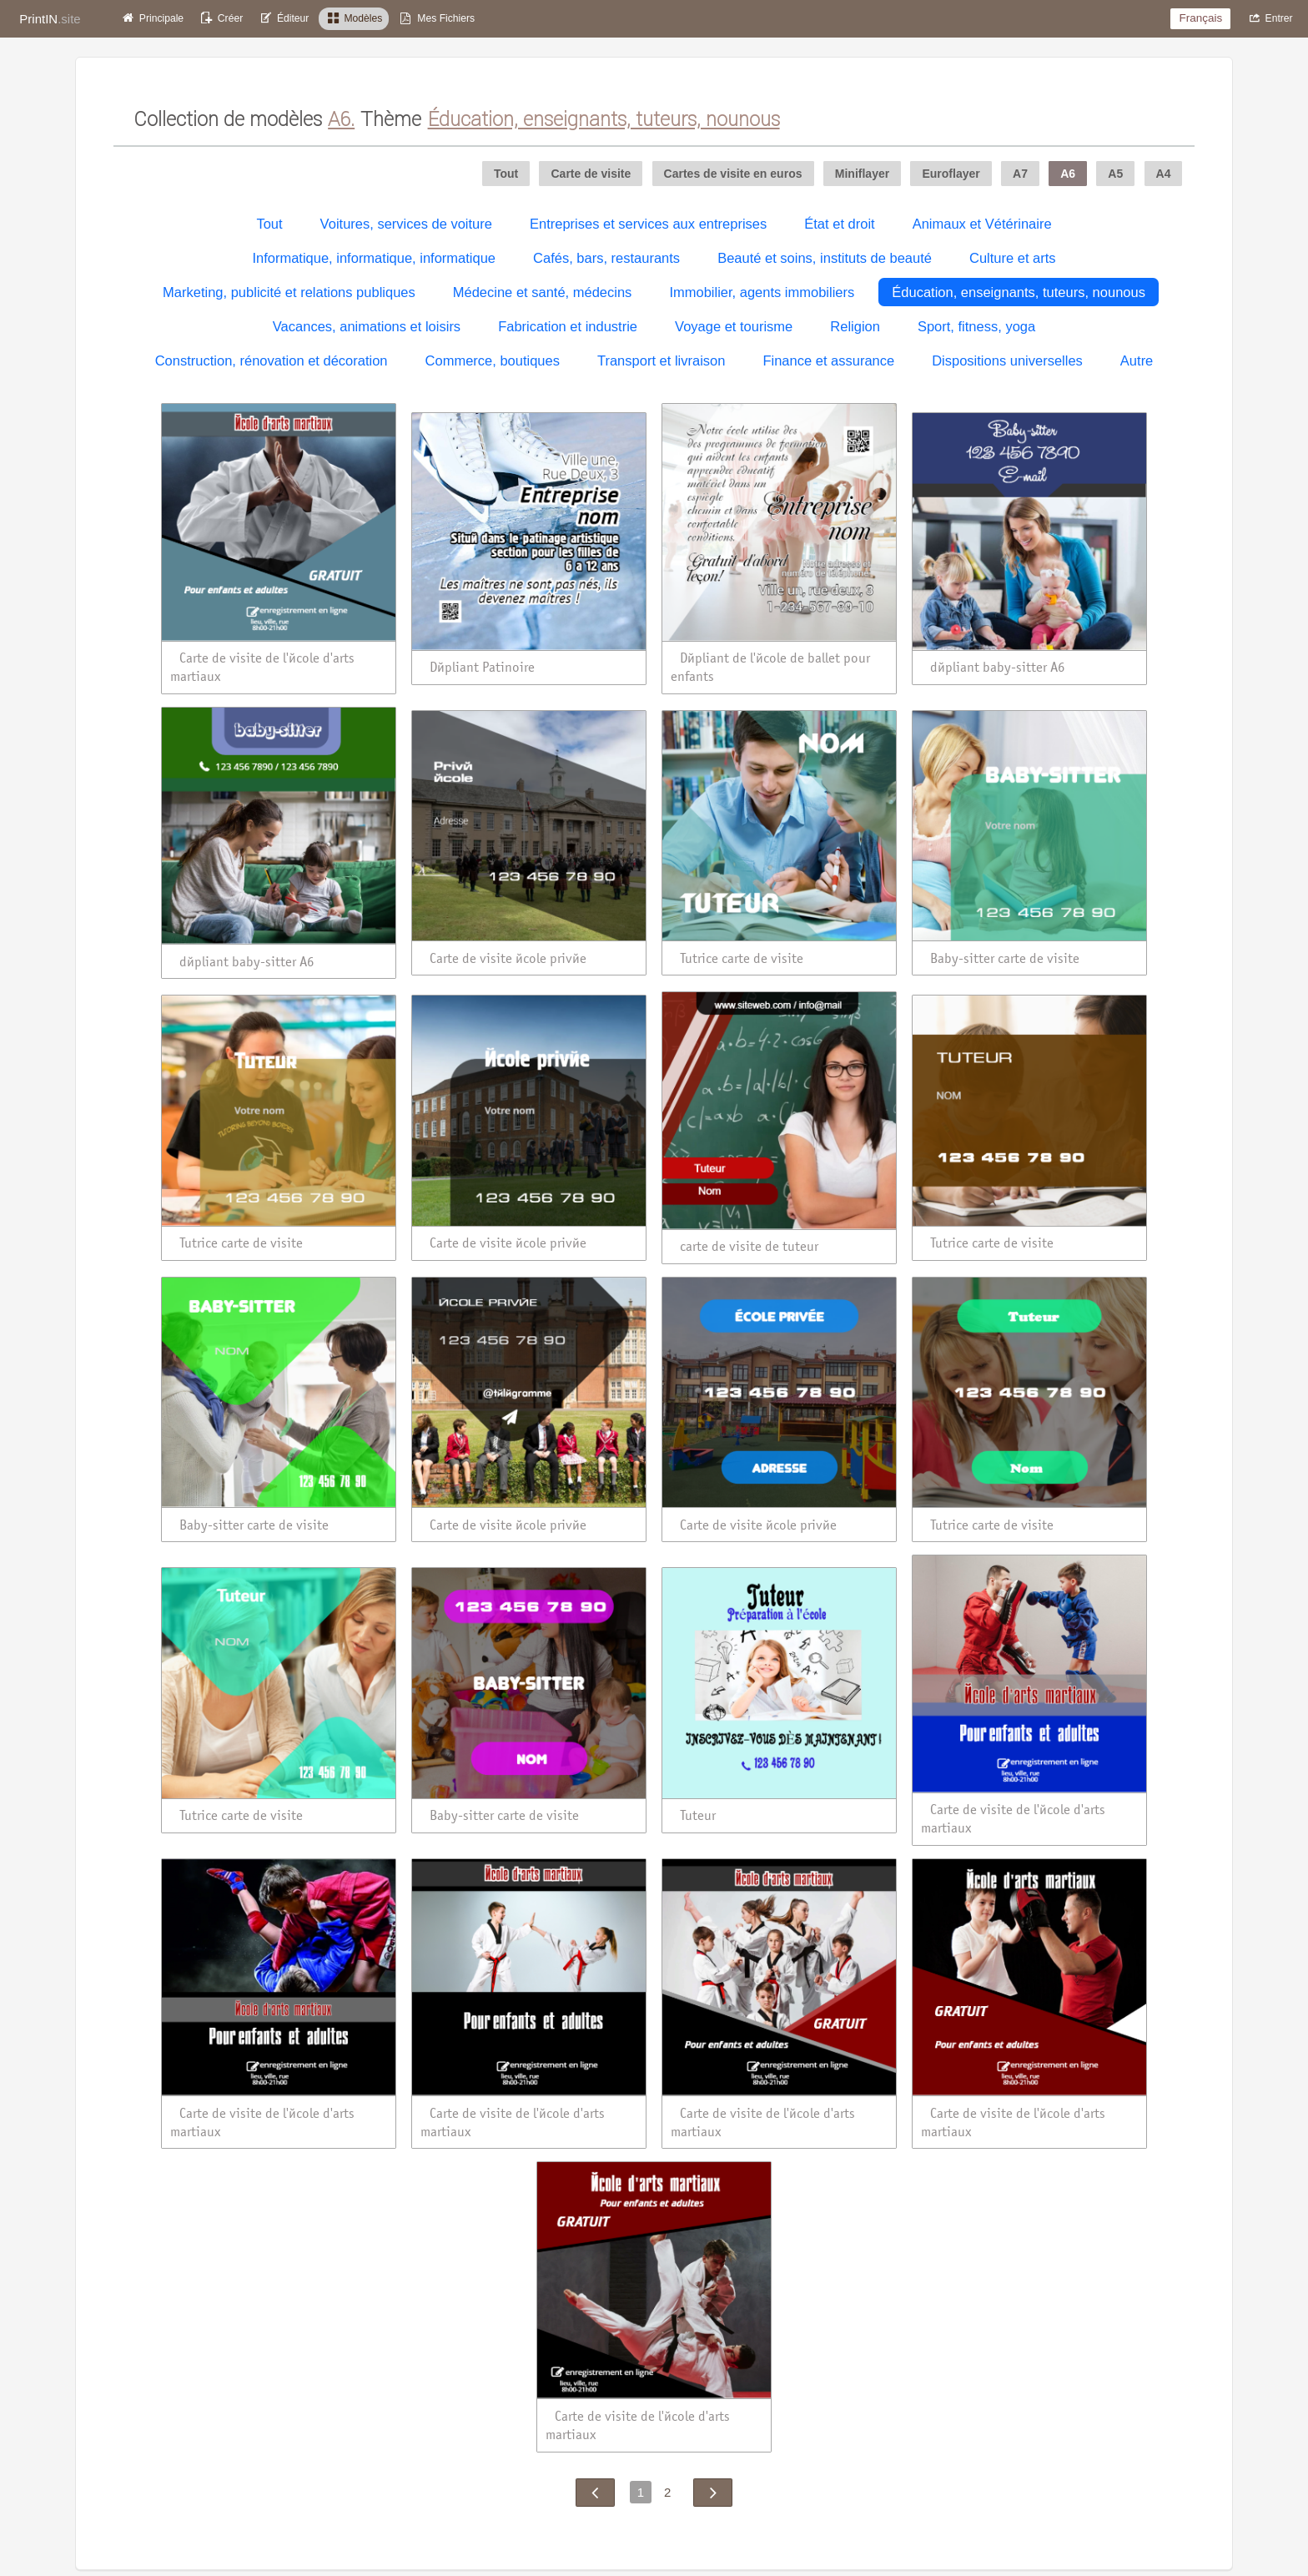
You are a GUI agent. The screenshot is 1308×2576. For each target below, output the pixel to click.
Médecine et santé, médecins (542, 292)
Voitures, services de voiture (406, 223)
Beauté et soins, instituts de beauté (824, 257)
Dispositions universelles (1007, 360)
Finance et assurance (828, 360)
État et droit (839, 223)
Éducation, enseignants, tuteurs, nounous (1018, 292)
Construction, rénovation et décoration (271, 360)
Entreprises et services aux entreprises (648, 223)
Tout (269, 223)
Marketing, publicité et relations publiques (289, 292)
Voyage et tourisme (733, 326)
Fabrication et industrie (567, 326)
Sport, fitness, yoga (976, 326)
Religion (855, 326)
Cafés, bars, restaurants (606, 257)
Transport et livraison (661, 360)
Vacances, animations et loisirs (366, 326)
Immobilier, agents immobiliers (761, 292)
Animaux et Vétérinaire (982, 223)
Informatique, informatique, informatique (374, 257)
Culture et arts (1012, 257)
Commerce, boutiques (492, 360)
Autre (1136, 360)
